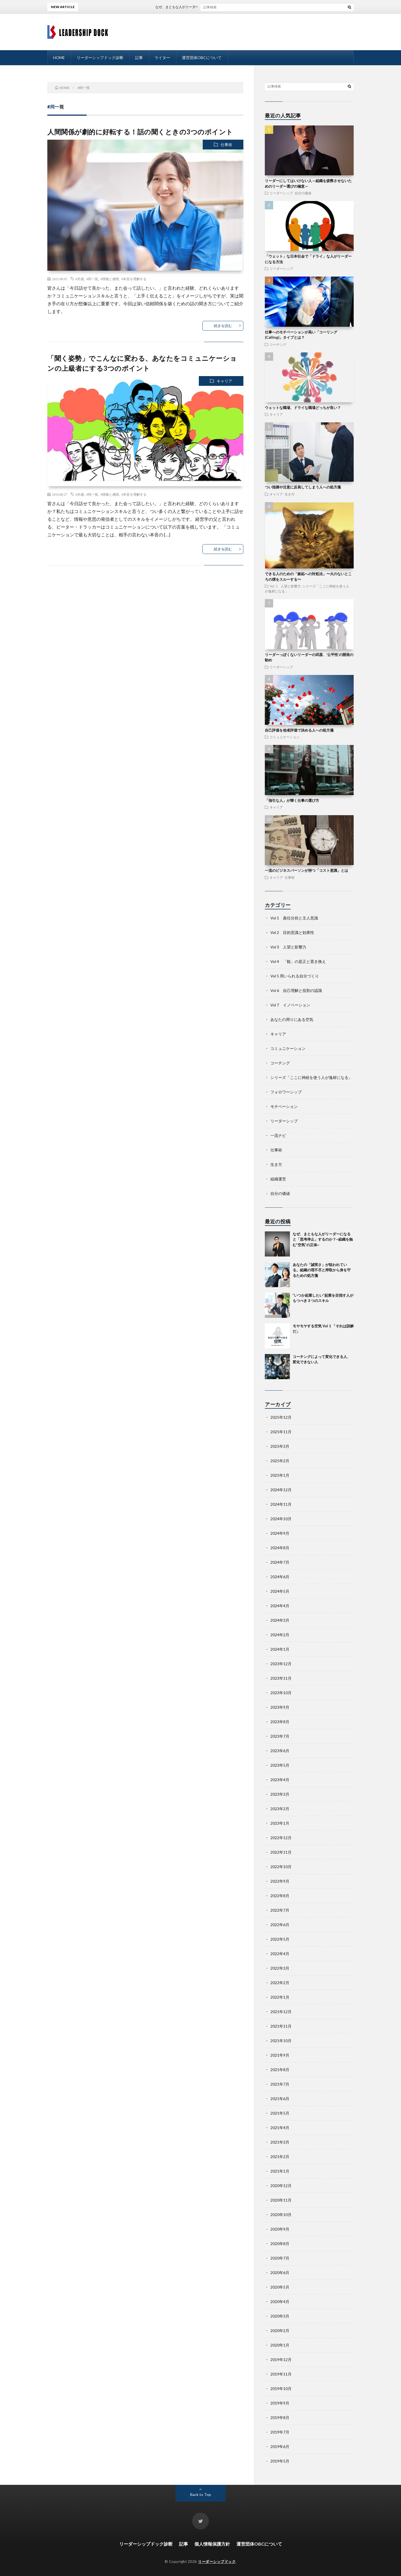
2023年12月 (281, 1663)
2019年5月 (279, 2461)
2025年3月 (279, 1446)
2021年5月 (279, 2113)
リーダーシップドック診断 (100, 57)
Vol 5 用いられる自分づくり (294, 976)
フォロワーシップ (286, 1092)
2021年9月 (279, 2055)
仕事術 (226, 144)
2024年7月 (279, 1562)
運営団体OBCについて (202, 57)
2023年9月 (279, 1707)
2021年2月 (279, 2156)
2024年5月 (279, 1591)
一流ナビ (278, 1135)
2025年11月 (281, 1431)
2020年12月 (281, 2185)
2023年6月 (279, 1750)
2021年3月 (279, 2142)
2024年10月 (281, 1518)
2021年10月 (281, 2040)
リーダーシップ (281, 193)
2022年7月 (279, 1910)
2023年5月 (279, 1765)
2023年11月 (281, 1678)
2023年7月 (279, 1736)
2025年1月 (279, 1475)
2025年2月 (279, 1460)
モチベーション (284, 1106)
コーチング (278, 344)
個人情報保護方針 (212, 2543)
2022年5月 (279, 1939)
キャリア (224, 381)
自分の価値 (303, 193)
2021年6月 (279, 2098)
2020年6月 (279, 2272)
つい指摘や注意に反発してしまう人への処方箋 (303, 487)
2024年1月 (279, 1649)
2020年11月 (281, 2200)
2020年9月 (279, 2229)
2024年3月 (279, 1620)
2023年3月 (279, 1794)
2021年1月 (279, 2171)
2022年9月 (279, 1881)
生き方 (290, 494)
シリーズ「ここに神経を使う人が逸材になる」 (311, 1077)
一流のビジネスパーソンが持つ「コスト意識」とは (306, 870)
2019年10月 (281, 2388)
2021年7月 (279, 2084)
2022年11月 (281, 1852)
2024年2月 (279, 1634)
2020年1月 (279, 2345)
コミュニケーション (285, 737)
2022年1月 (279, 1997)
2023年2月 (279, 1808)
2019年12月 (281, 2359)
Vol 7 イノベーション (290, 1005)
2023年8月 (279, 1721)
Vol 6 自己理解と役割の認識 (296, 990)
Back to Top (200, 2494)
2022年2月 (279, 1982)
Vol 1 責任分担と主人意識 (294, 918)
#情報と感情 (110, 278)
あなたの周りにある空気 (291, 1019)
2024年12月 (281, 1489)
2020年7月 (279, 2258)
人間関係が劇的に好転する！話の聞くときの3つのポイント (140, 132)
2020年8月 (279, 2243)
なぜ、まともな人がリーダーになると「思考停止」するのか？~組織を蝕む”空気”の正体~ (235, 7)
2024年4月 (279, 1605)
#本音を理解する (133, 278)
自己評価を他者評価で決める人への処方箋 (299, 730)
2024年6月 (279, 1576)
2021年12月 (281, 2011)
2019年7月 (279, 2432)
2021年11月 (281, 2026)
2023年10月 (281, 1692)
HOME (59, 57)
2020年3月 (279, 2316)
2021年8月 (279, 2069)
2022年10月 (281, 1866)
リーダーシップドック (217, 2561)
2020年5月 (279, 2287)
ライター (162, 57)
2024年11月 (281, 1504)
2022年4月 (279, 1953)
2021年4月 (279, 2127)
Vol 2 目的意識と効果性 (292, 932)
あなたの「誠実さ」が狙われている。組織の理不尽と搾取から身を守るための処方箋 (322, 1270)
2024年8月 (279, 1547)
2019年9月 (279, 2403)
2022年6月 (279, 1924)
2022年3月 (279, 1968)
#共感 (79, 278)
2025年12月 (281, 1417)
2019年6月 (279, 2446)
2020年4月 (279, 2301)
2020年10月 (281, 2214)
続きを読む (223, 325)
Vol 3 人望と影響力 (285, 586)
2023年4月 (279, 1779)
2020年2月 (279, 2330)
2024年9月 (279, 1533)
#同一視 (92, 278)
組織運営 (278, 1178)
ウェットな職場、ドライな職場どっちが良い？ (303, 407)
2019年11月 (281, 2374)
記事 (139, 57)
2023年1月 (279, 1823)
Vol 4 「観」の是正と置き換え (298, 961)
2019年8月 (279, 2417)
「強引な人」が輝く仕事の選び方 (292, 800)
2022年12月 (281, 1837)
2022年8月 (279, 1895)
